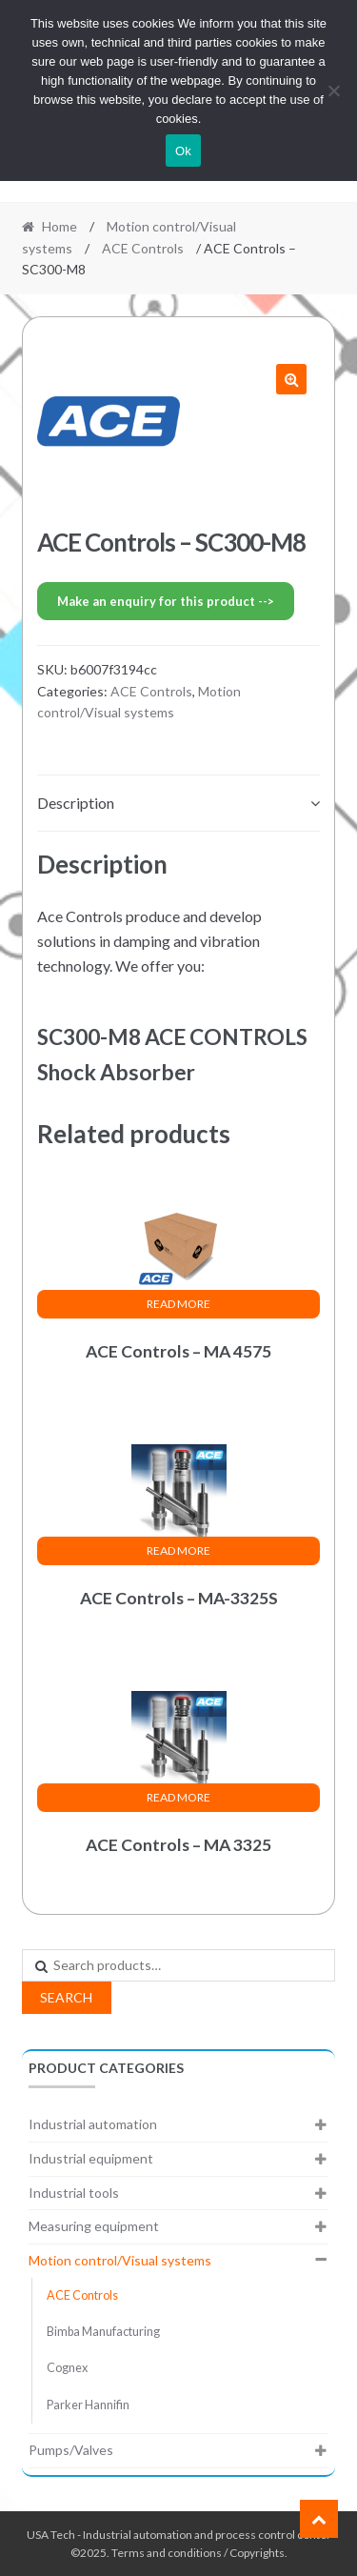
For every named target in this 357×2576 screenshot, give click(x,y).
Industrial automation (93, 2124)
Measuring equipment (94, 2226)
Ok (183, 151)
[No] (333, 90)
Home (59, 226)
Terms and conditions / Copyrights (198, 2553)
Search (66, 1997)
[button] (291, 379)
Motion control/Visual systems (120, 2260)
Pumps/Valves (71, 2450)
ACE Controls (143, 248)
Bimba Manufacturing (103, 2331)
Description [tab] (75, 803)
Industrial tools (74, 2192)
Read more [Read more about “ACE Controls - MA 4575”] (178, 1304)
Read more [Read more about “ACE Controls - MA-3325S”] (178, 1550)
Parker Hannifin (88, 2405)
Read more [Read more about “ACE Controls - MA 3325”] (178, 1797)
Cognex (67, 2368)
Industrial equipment (91, 2158)
